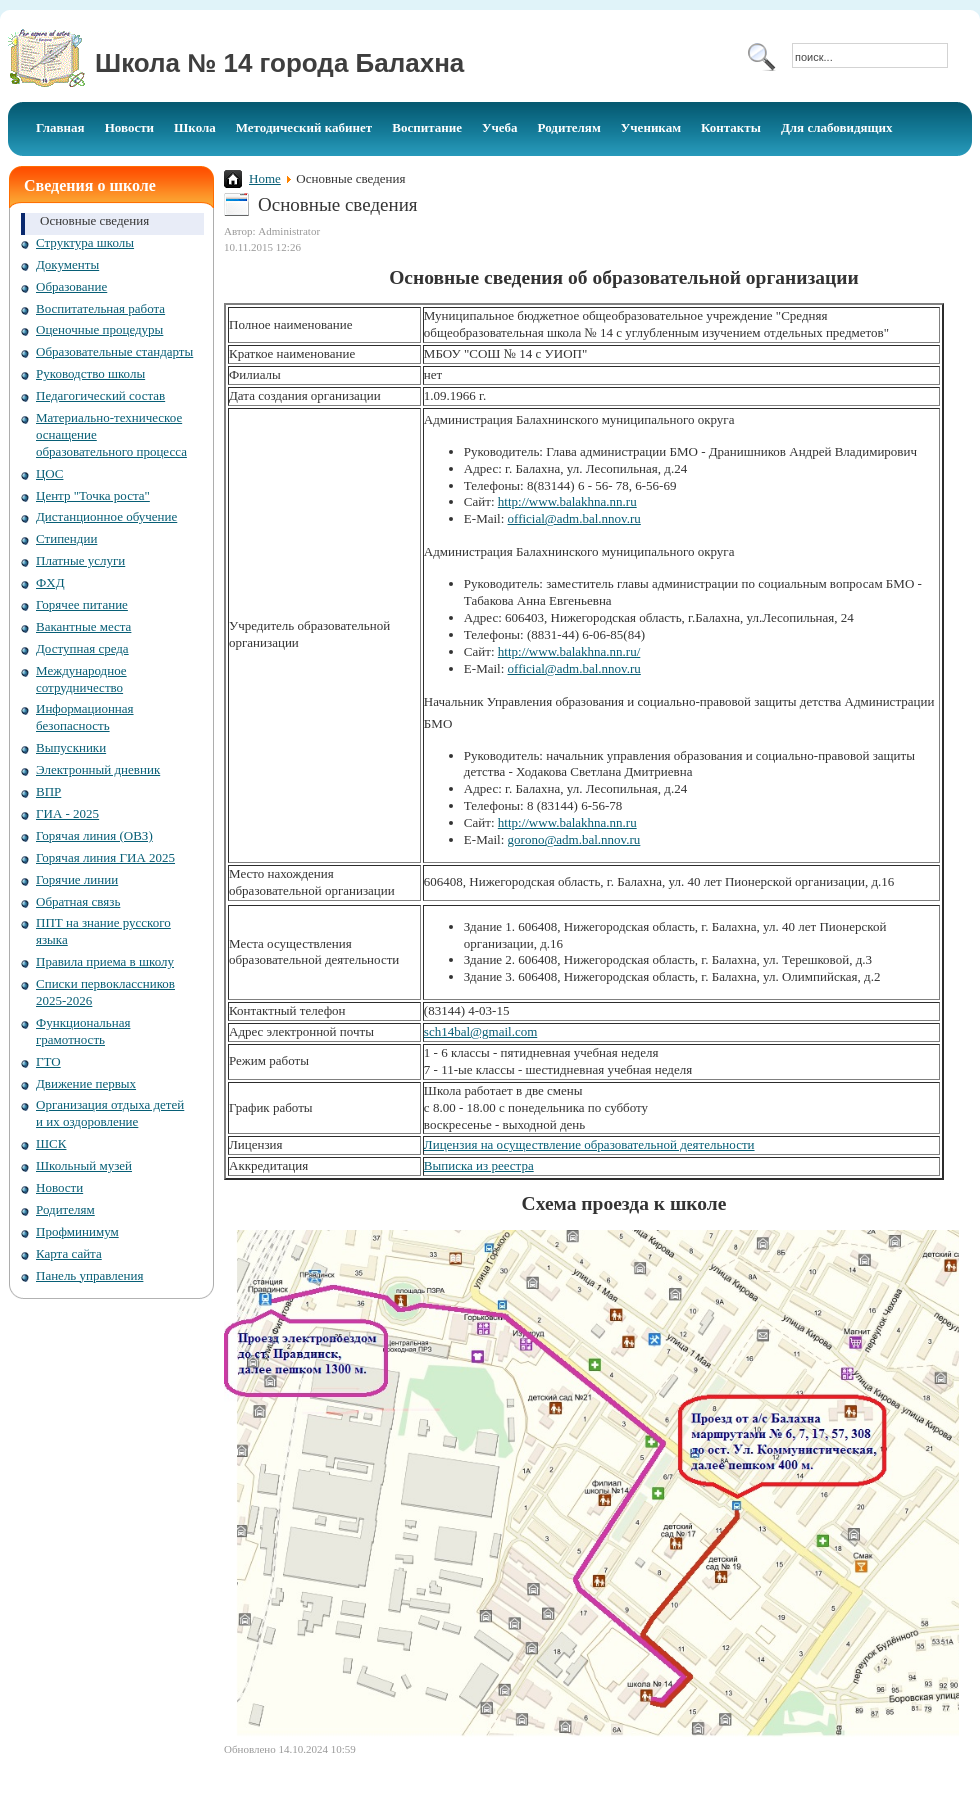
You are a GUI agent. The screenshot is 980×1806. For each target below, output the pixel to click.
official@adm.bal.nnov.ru (574, 518)
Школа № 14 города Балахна (279, 63)
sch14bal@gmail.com (480, 1031)
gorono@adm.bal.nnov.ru (574, 839)
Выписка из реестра (479, 1165)
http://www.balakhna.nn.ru (567, 501)
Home (265, 178)
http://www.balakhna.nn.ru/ (569, 651)
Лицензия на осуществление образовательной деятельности (589, 1144)
